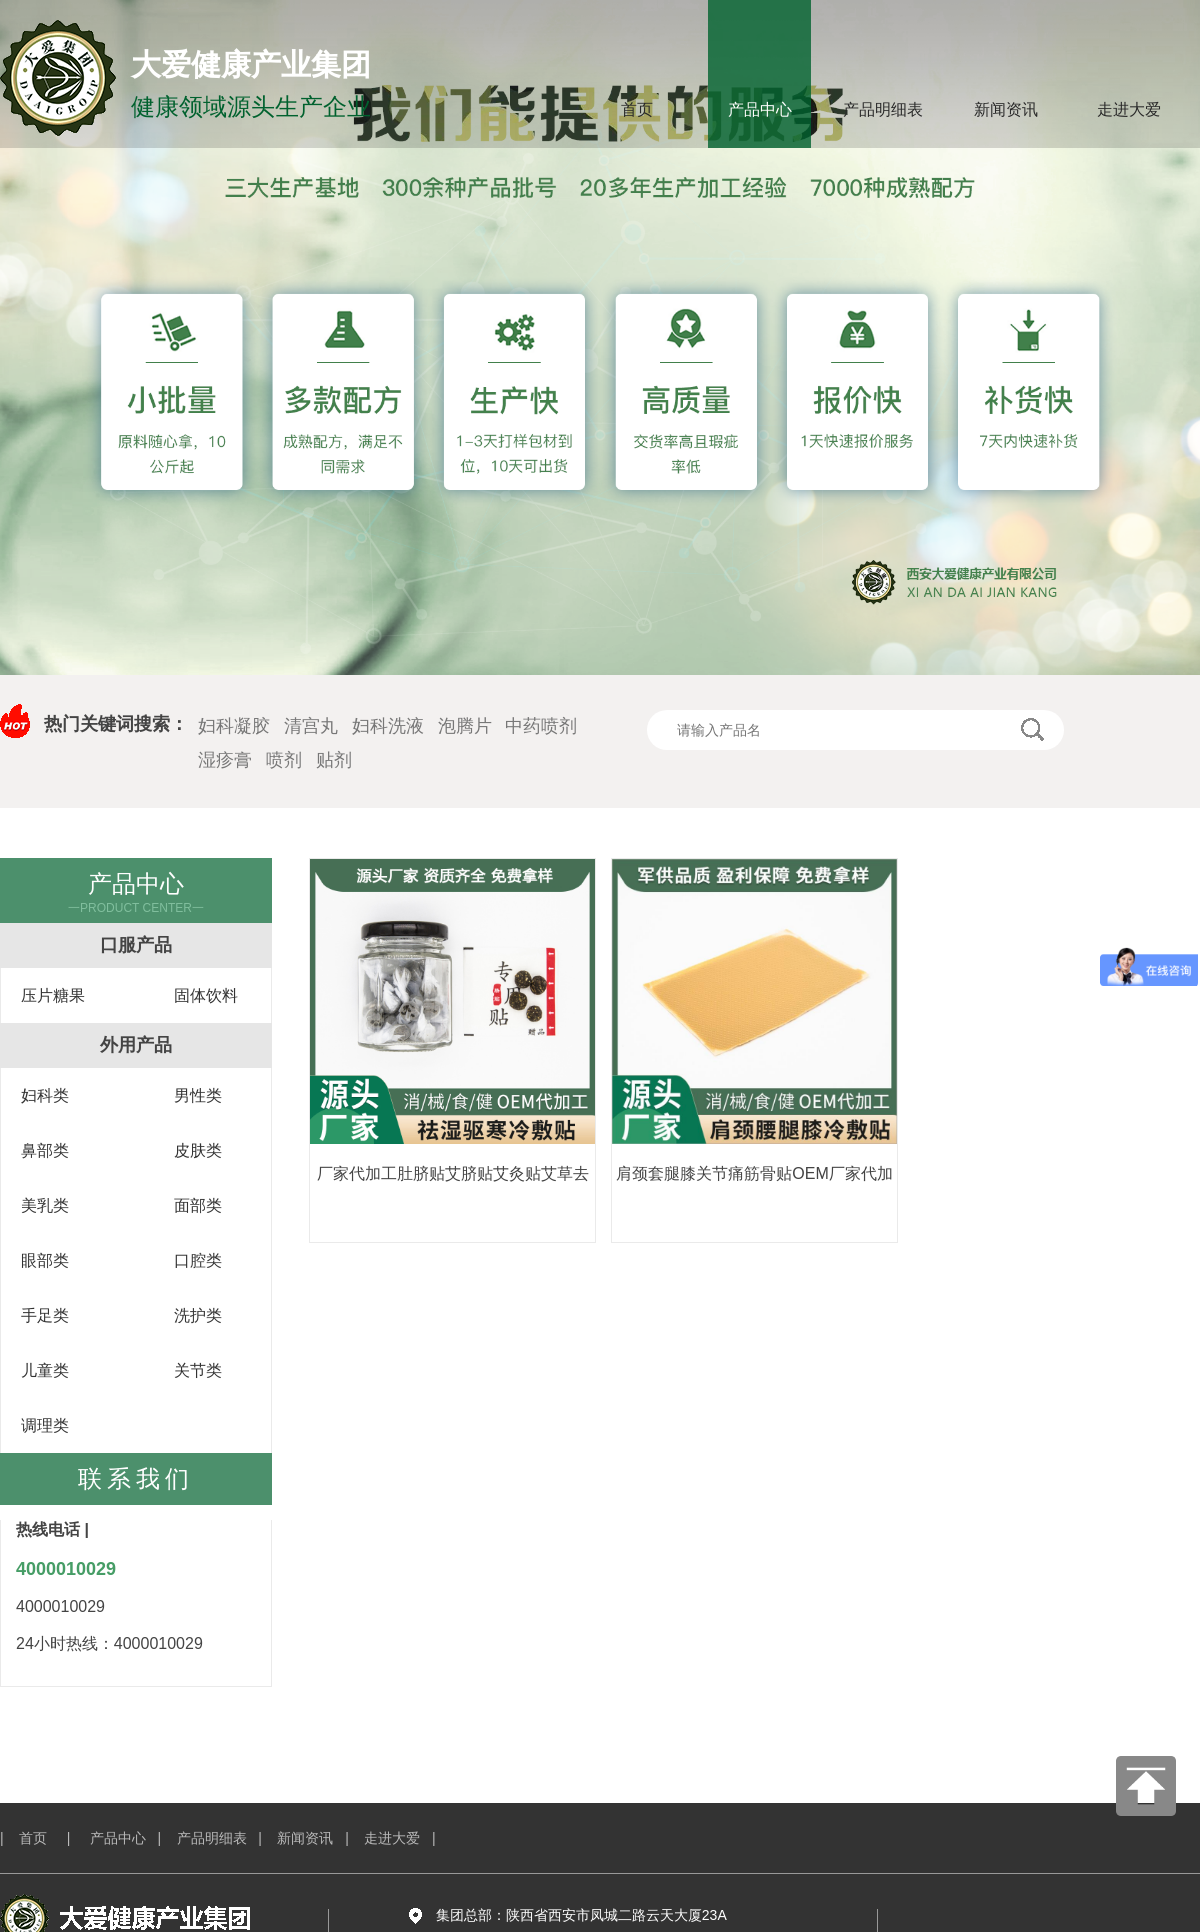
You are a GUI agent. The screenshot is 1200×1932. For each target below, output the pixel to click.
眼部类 (45, 1260)
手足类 (45, 1315)
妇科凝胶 (234, 726)
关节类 (198, 1370)
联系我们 (136, 1478)
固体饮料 (206, 995)
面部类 (198, 1205)
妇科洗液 (388, 726)
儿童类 (45, 1370)
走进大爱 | (407, 1838)
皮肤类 (198, 1150)
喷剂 (284, 760)
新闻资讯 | (320, 1838)
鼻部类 (45, 1150)
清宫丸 (311, 726)
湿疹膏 (225, 760)
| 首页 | (43, 1838)
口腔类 (198, 1260)
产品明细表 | (227, 1838)
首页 (637, 109)
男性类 (198, 1095)
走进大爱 (1129, 109)
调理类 (45, 1425)
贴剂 (334, 760)
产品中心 (760, 109)
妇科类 (45, 1095)
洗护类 (198, 1315)
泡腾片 (465, 726)
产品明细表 (883, 109)
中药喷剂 (541, 726)
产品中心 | (133, 1838)
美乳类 (45, 1205)
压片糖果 (53, 995)
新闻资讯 (1006, 109)
